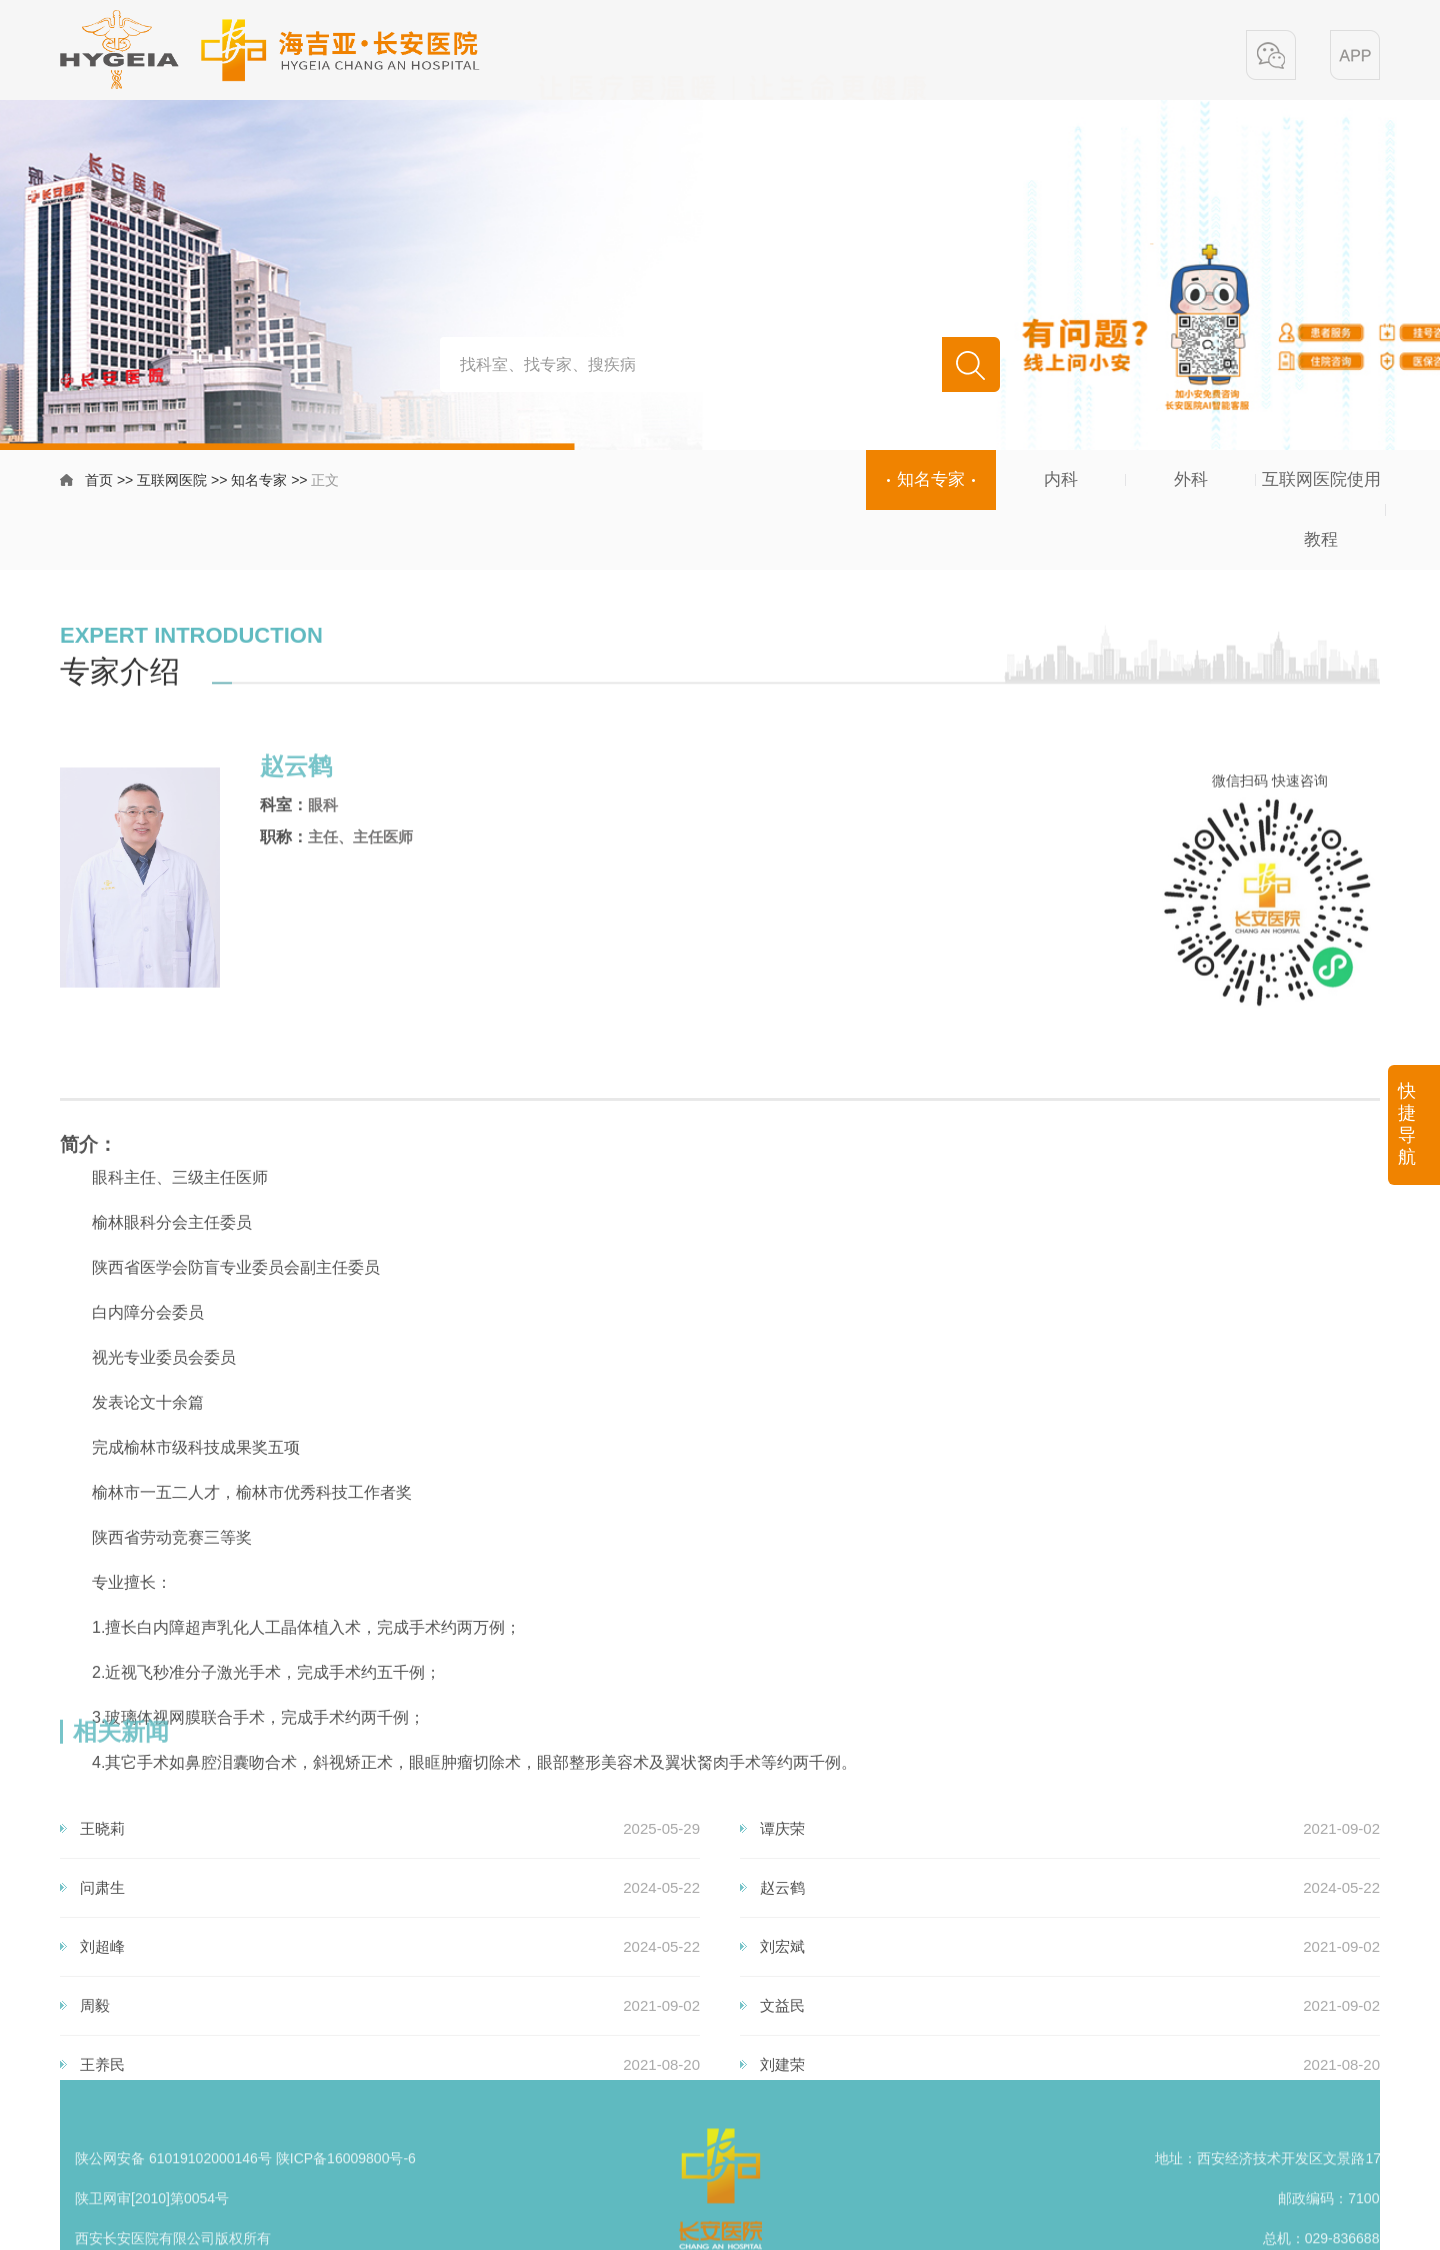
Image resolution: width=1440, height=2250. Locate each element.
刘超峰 (102, 2055)
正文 (325, 483)
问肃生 (102, 1996)
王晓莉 (102, 1937)
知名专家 (259, 483)
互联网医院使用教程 (1321, 509)
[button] (1271, 57)
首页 (99, 483)
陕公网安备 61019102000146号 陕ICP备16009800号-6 (245, 2203)
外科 (1191, 479)
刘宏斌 (782, 2055)
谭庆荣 (782, 1937)
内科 (1061, 479)
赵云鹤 (782, 1996)
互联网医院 (172, 483)
